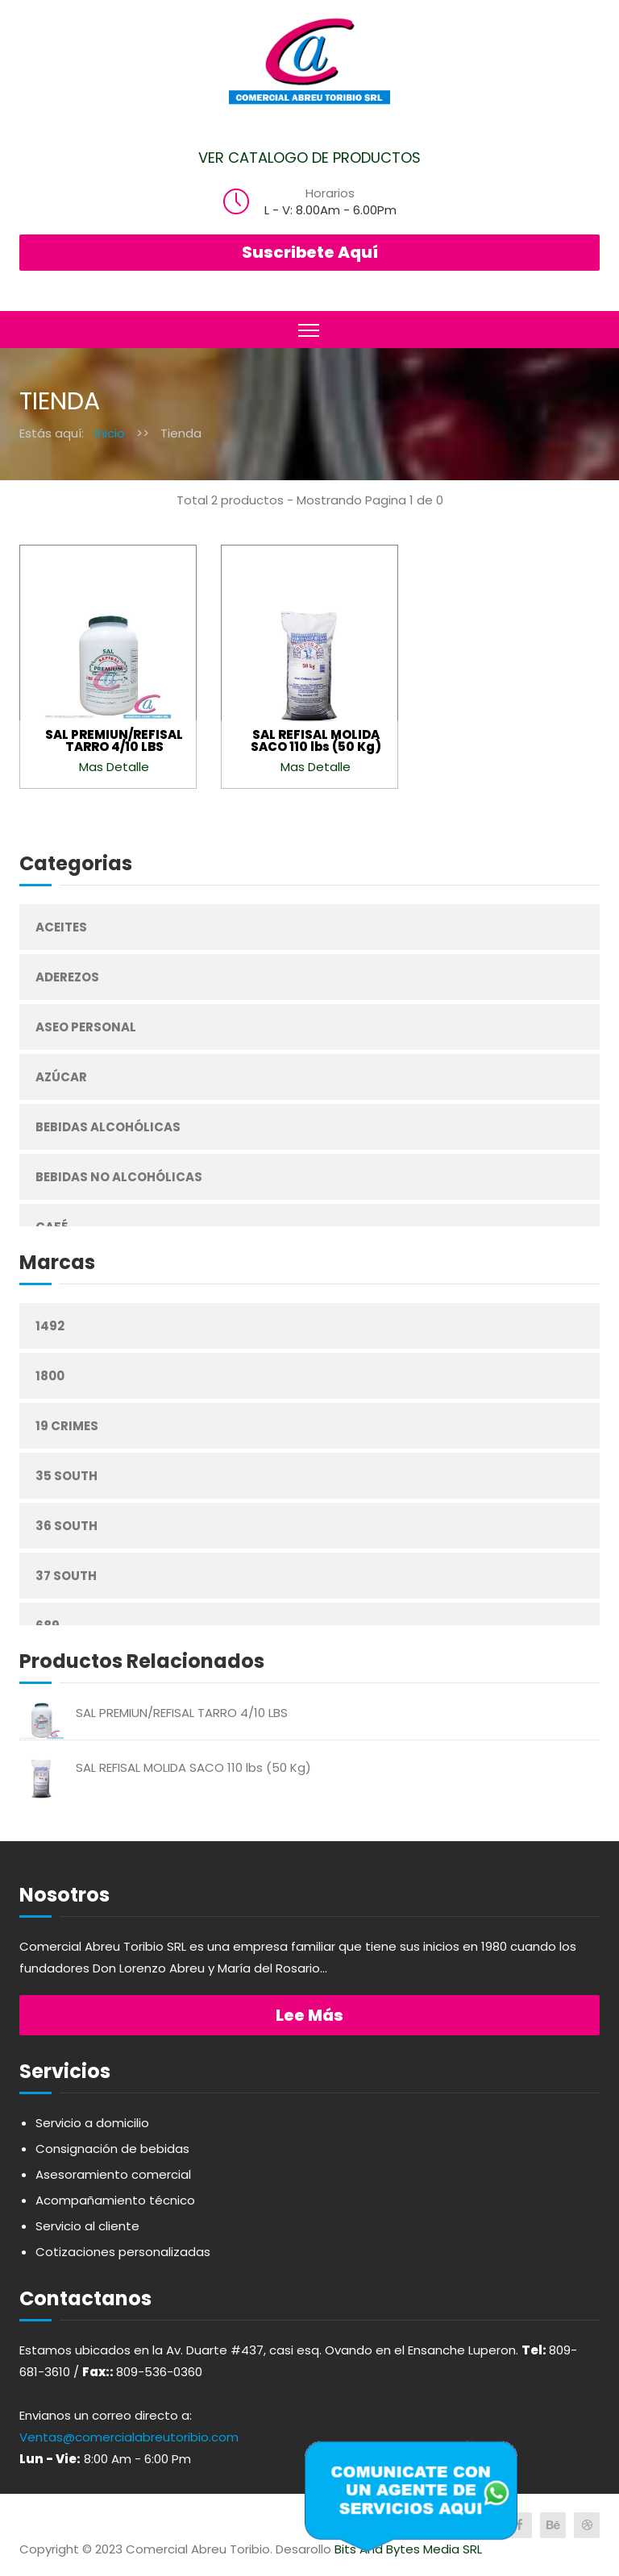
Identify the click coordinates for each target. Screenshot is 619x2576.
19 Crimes (66, 1425)
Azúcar (61, 1076)
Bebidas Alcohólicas (108, 1126)
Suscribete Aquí (310, 252)
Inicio (110, 433)
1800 (49, 1375)
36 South (66, 1525)
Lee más (309, 2015)
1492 (49, 1325)
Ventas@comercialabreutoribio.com (129, 2437)
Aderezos (67, 977)
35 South (66, 1475)
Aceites (61, 927)
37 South (66, 1575)
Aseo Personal (85, 1026)
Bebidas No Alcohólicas (118, 1176)
